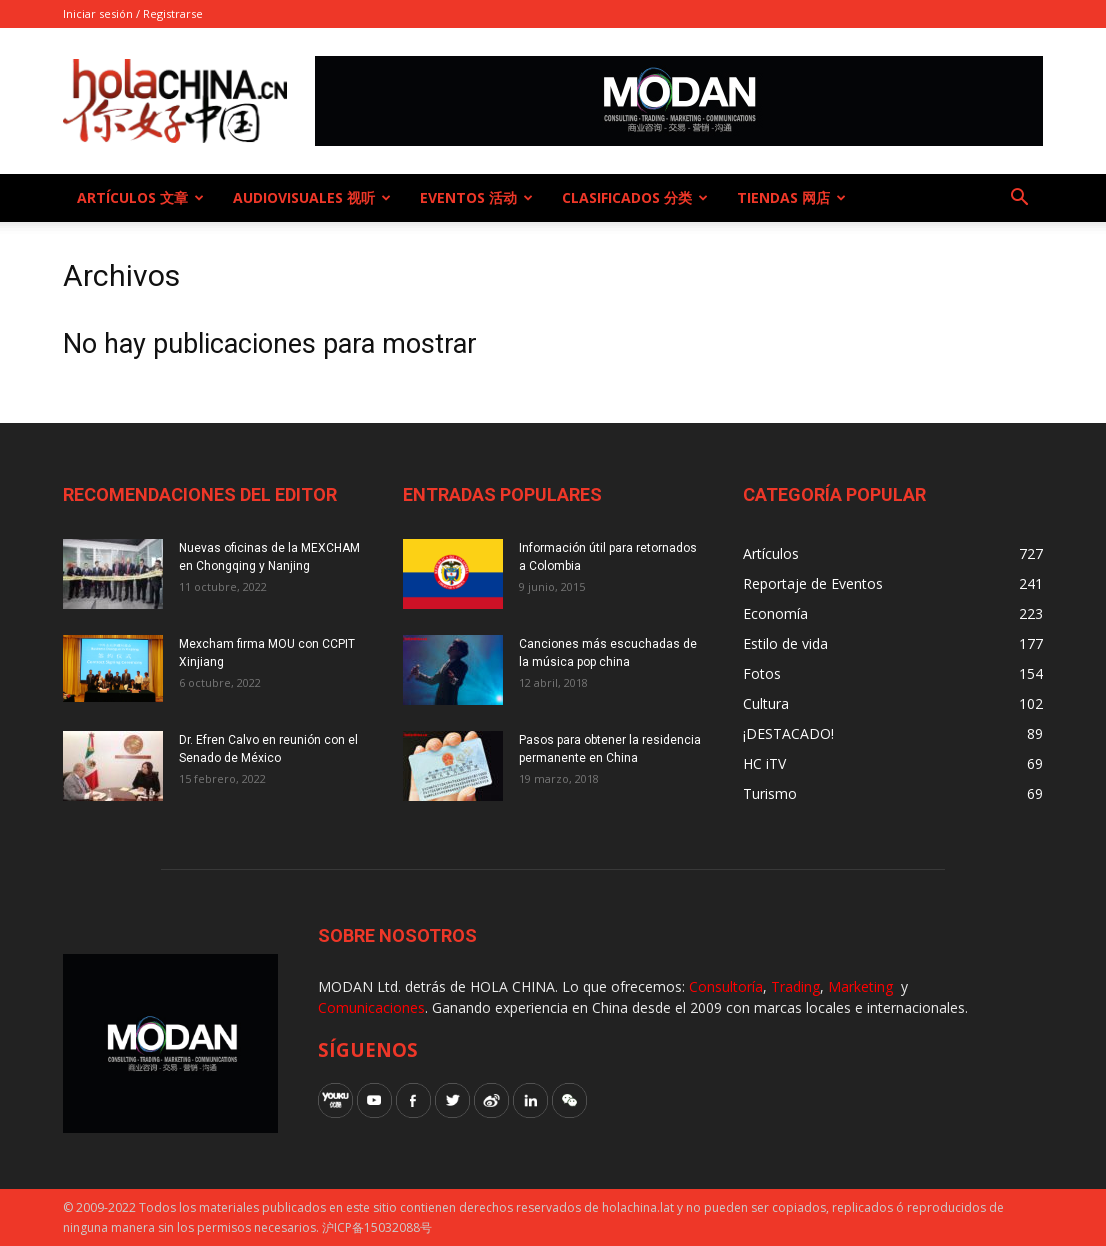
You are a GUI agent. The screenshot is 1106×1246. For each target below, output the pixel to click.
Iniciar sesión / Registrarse (133, 13)
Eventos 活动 (476, 197)
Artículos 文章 (140, 197)
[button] (1019, 199)
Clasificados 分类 (635, 197)
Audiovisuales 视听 (312, 197)
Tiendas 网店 (791, 197)
